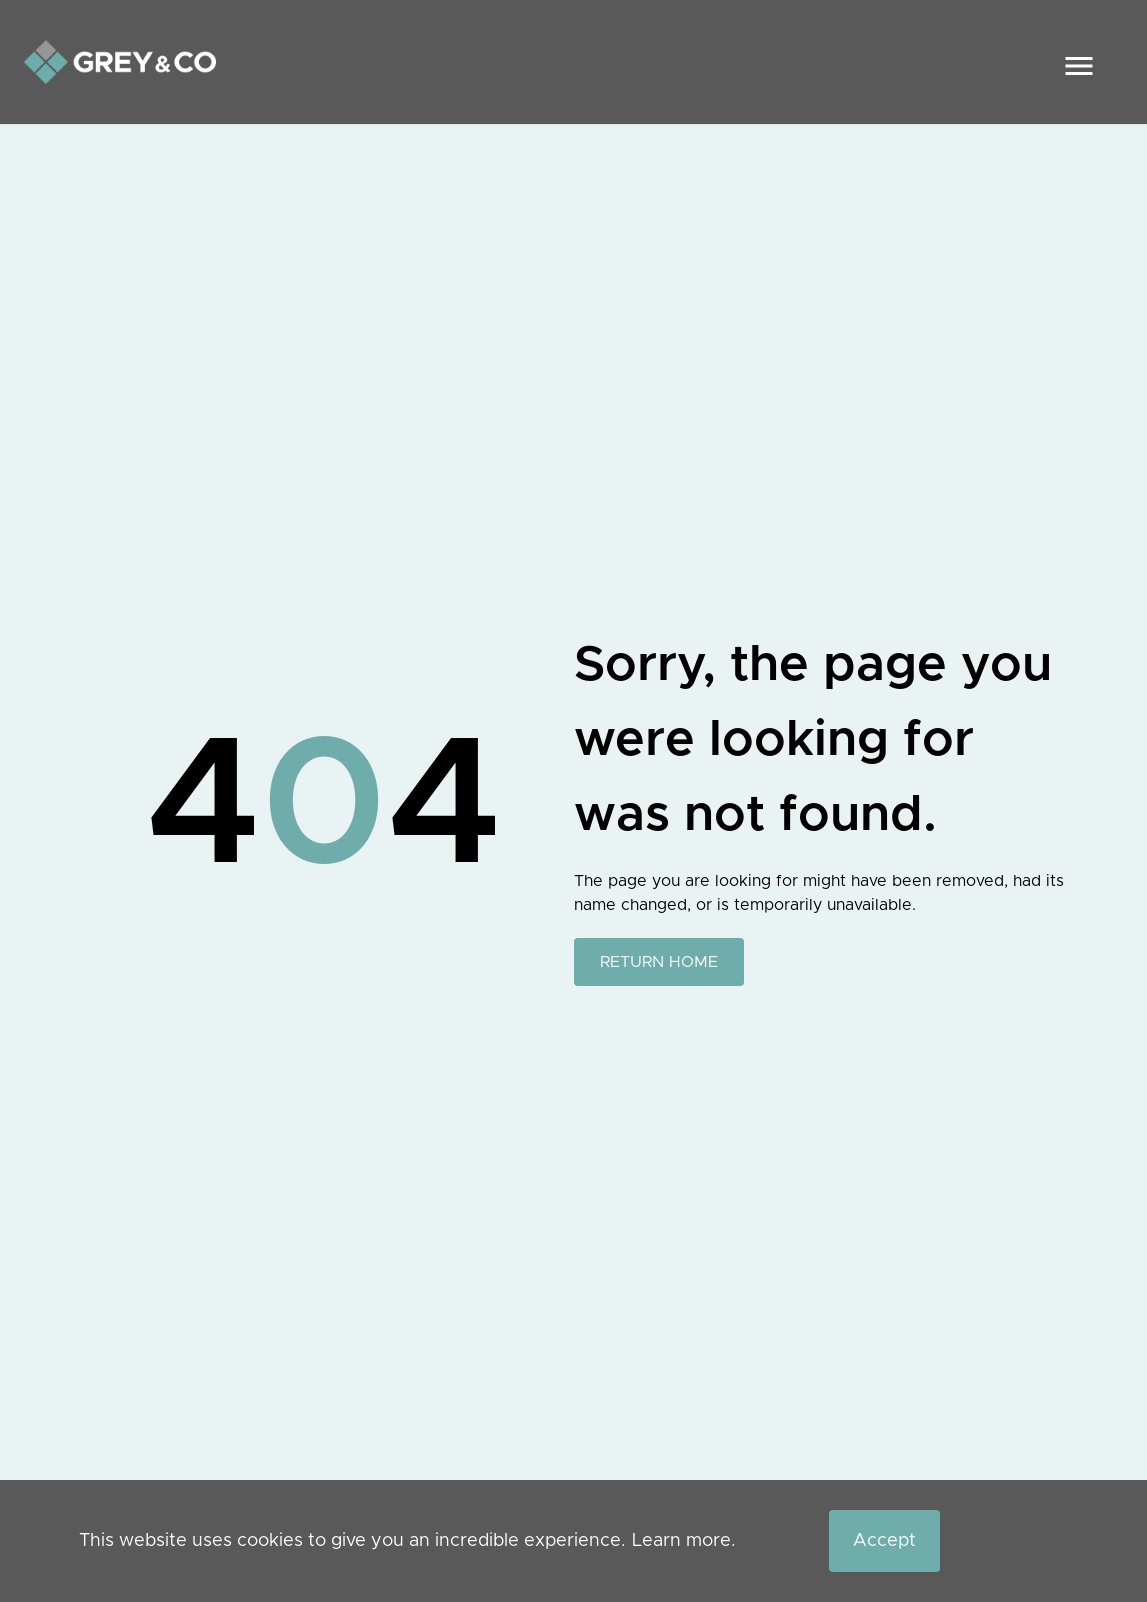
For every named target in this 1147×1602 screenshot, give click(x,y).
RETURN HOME (659, 962)
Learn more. (684, 1541)
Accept (884, 1541)
